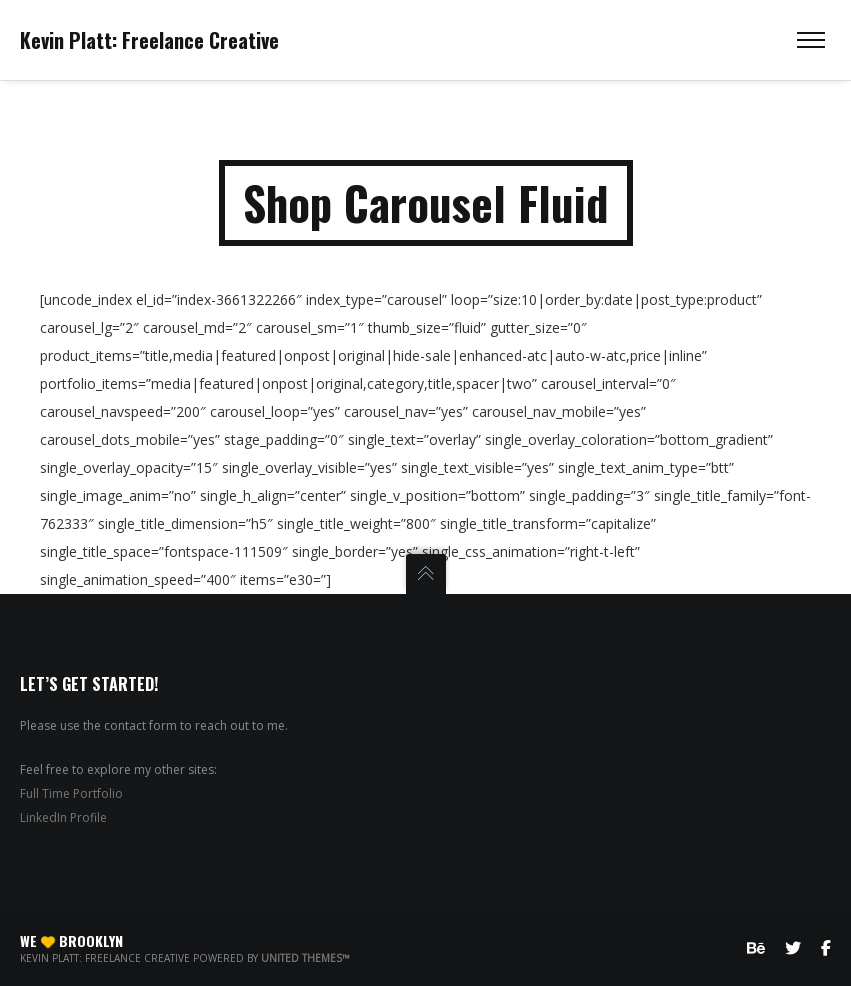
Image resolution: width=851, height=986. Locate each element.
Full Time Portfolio (71, 793)
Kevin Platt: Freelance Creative (149, 40)
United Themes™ (305, 958)
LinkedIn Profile (63, 817)
